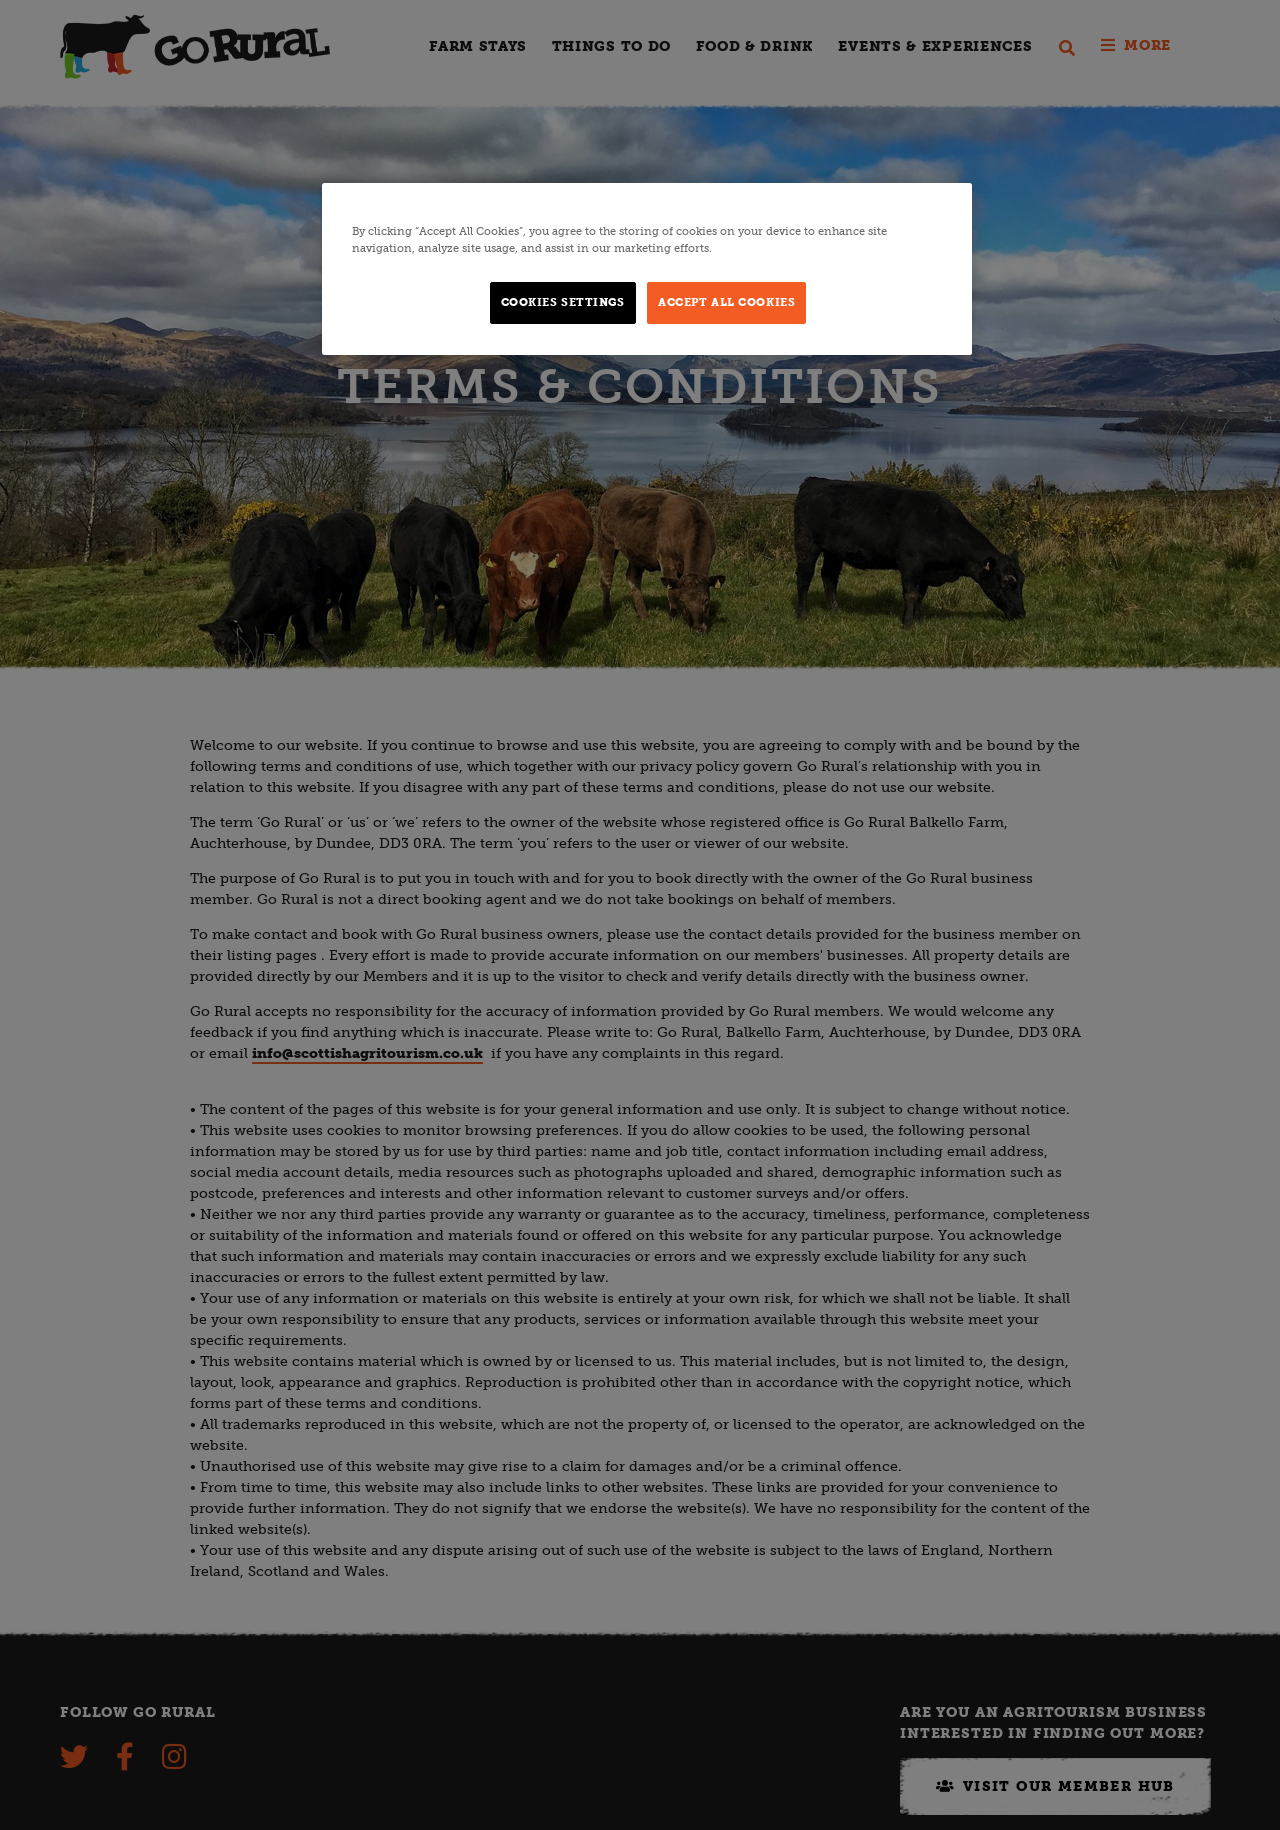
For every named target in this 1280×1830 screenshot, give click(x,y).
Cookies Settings (563, 302)
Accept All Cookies (726, 302)
